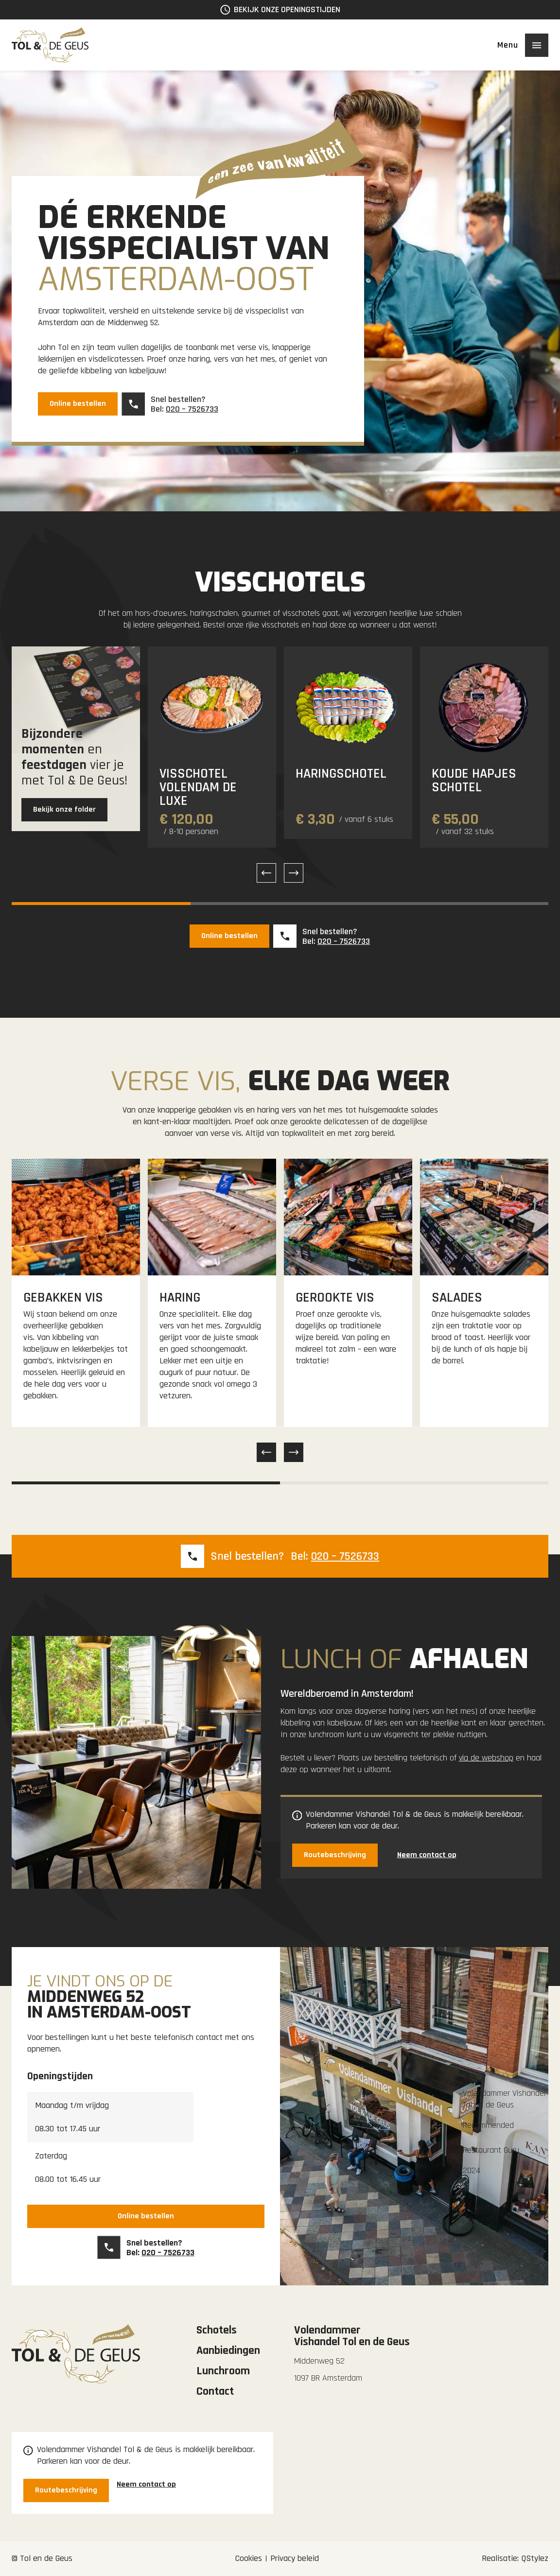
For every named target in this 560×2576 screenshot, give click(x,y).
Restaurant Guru (491, 2150)
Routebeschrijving (335, 1855)
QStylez (534, 2558)
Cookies (248, 2558)
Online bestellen (78, 404)
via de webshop (486, 1757)
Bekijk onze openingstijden (287, 9)
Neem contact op (426, 1855)
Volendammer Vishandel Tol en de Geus (504, 2099)
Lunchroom (223, 2371)
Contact (215, 2391)
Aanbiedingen (228, 2350)
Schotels (216, 2330)
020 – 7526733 (192, 409)
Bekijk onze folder (64, 809)
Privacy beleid (294, 2558)
